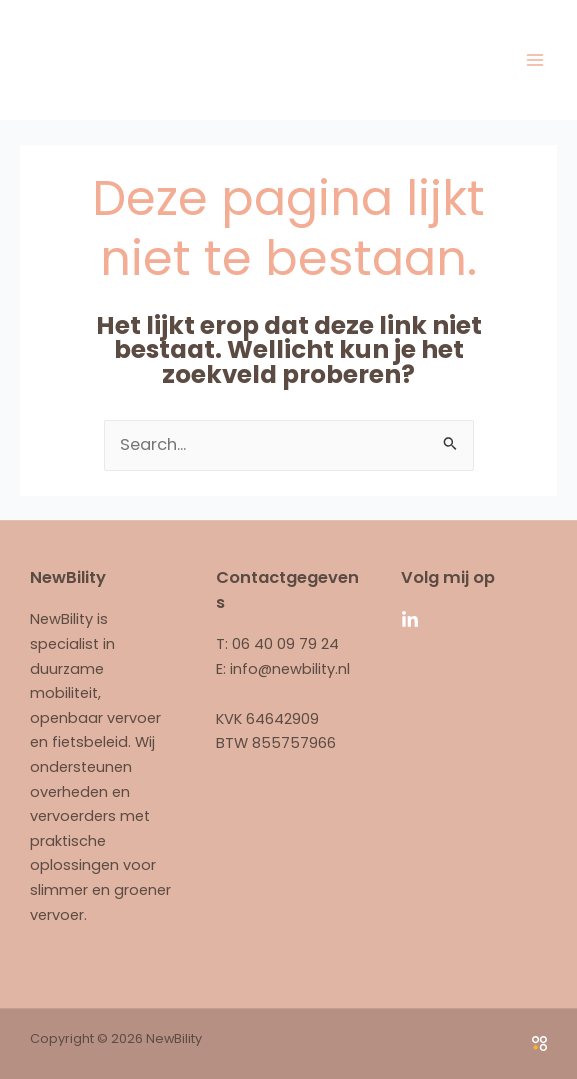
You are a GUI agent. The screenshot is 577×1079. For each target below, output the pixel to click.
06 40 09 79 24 (285, 644)
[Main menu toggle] (534, 59)
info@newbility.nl (290, 669)
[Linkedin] (410, 620)
